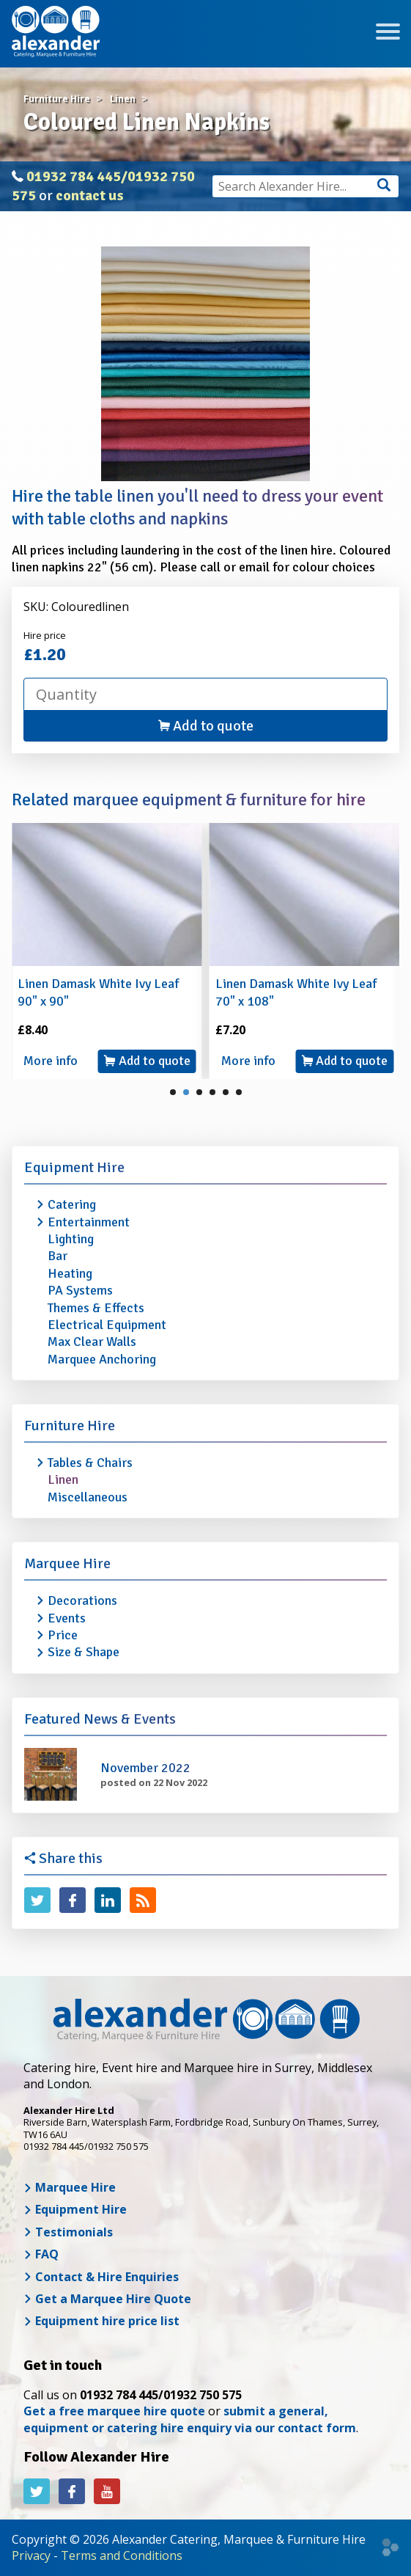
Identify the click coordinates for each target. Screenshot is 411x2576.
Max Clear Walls (92, 1341)
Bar (57, 1256)
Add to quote (205, 726)
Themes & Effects (96, 1308)
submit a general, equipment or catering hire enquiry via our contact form (189, 2419)
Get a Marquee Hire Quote (107, 2299)
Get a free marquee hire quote (114, 2411)
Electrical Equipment (107, 1325)
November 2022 (145, 1768)
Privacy (31, 2555)
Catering (72, 1204)
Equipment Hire (74, 1167)
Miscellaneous (87, 1497)
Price (63, 1635)
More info (50, 1061)
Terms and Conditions (121, 2555)
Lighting (71, 1239)
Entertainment (89, 1222)
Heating (70, 1273)
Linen (63, 1479)
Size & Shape (83, 1652)
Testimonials (68, 2232)
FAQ (41, 2254)
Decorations (82, 1600)
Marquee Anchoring (102, 1359)
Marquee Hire (67, 1563)
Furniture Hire (69, 1425)
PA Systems (80, 1290)
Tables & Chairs (90, 1463)
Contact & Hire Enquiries (101, 2277)
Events (67, 1618)
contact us (90, 195)
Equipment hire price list (101, 2321)
